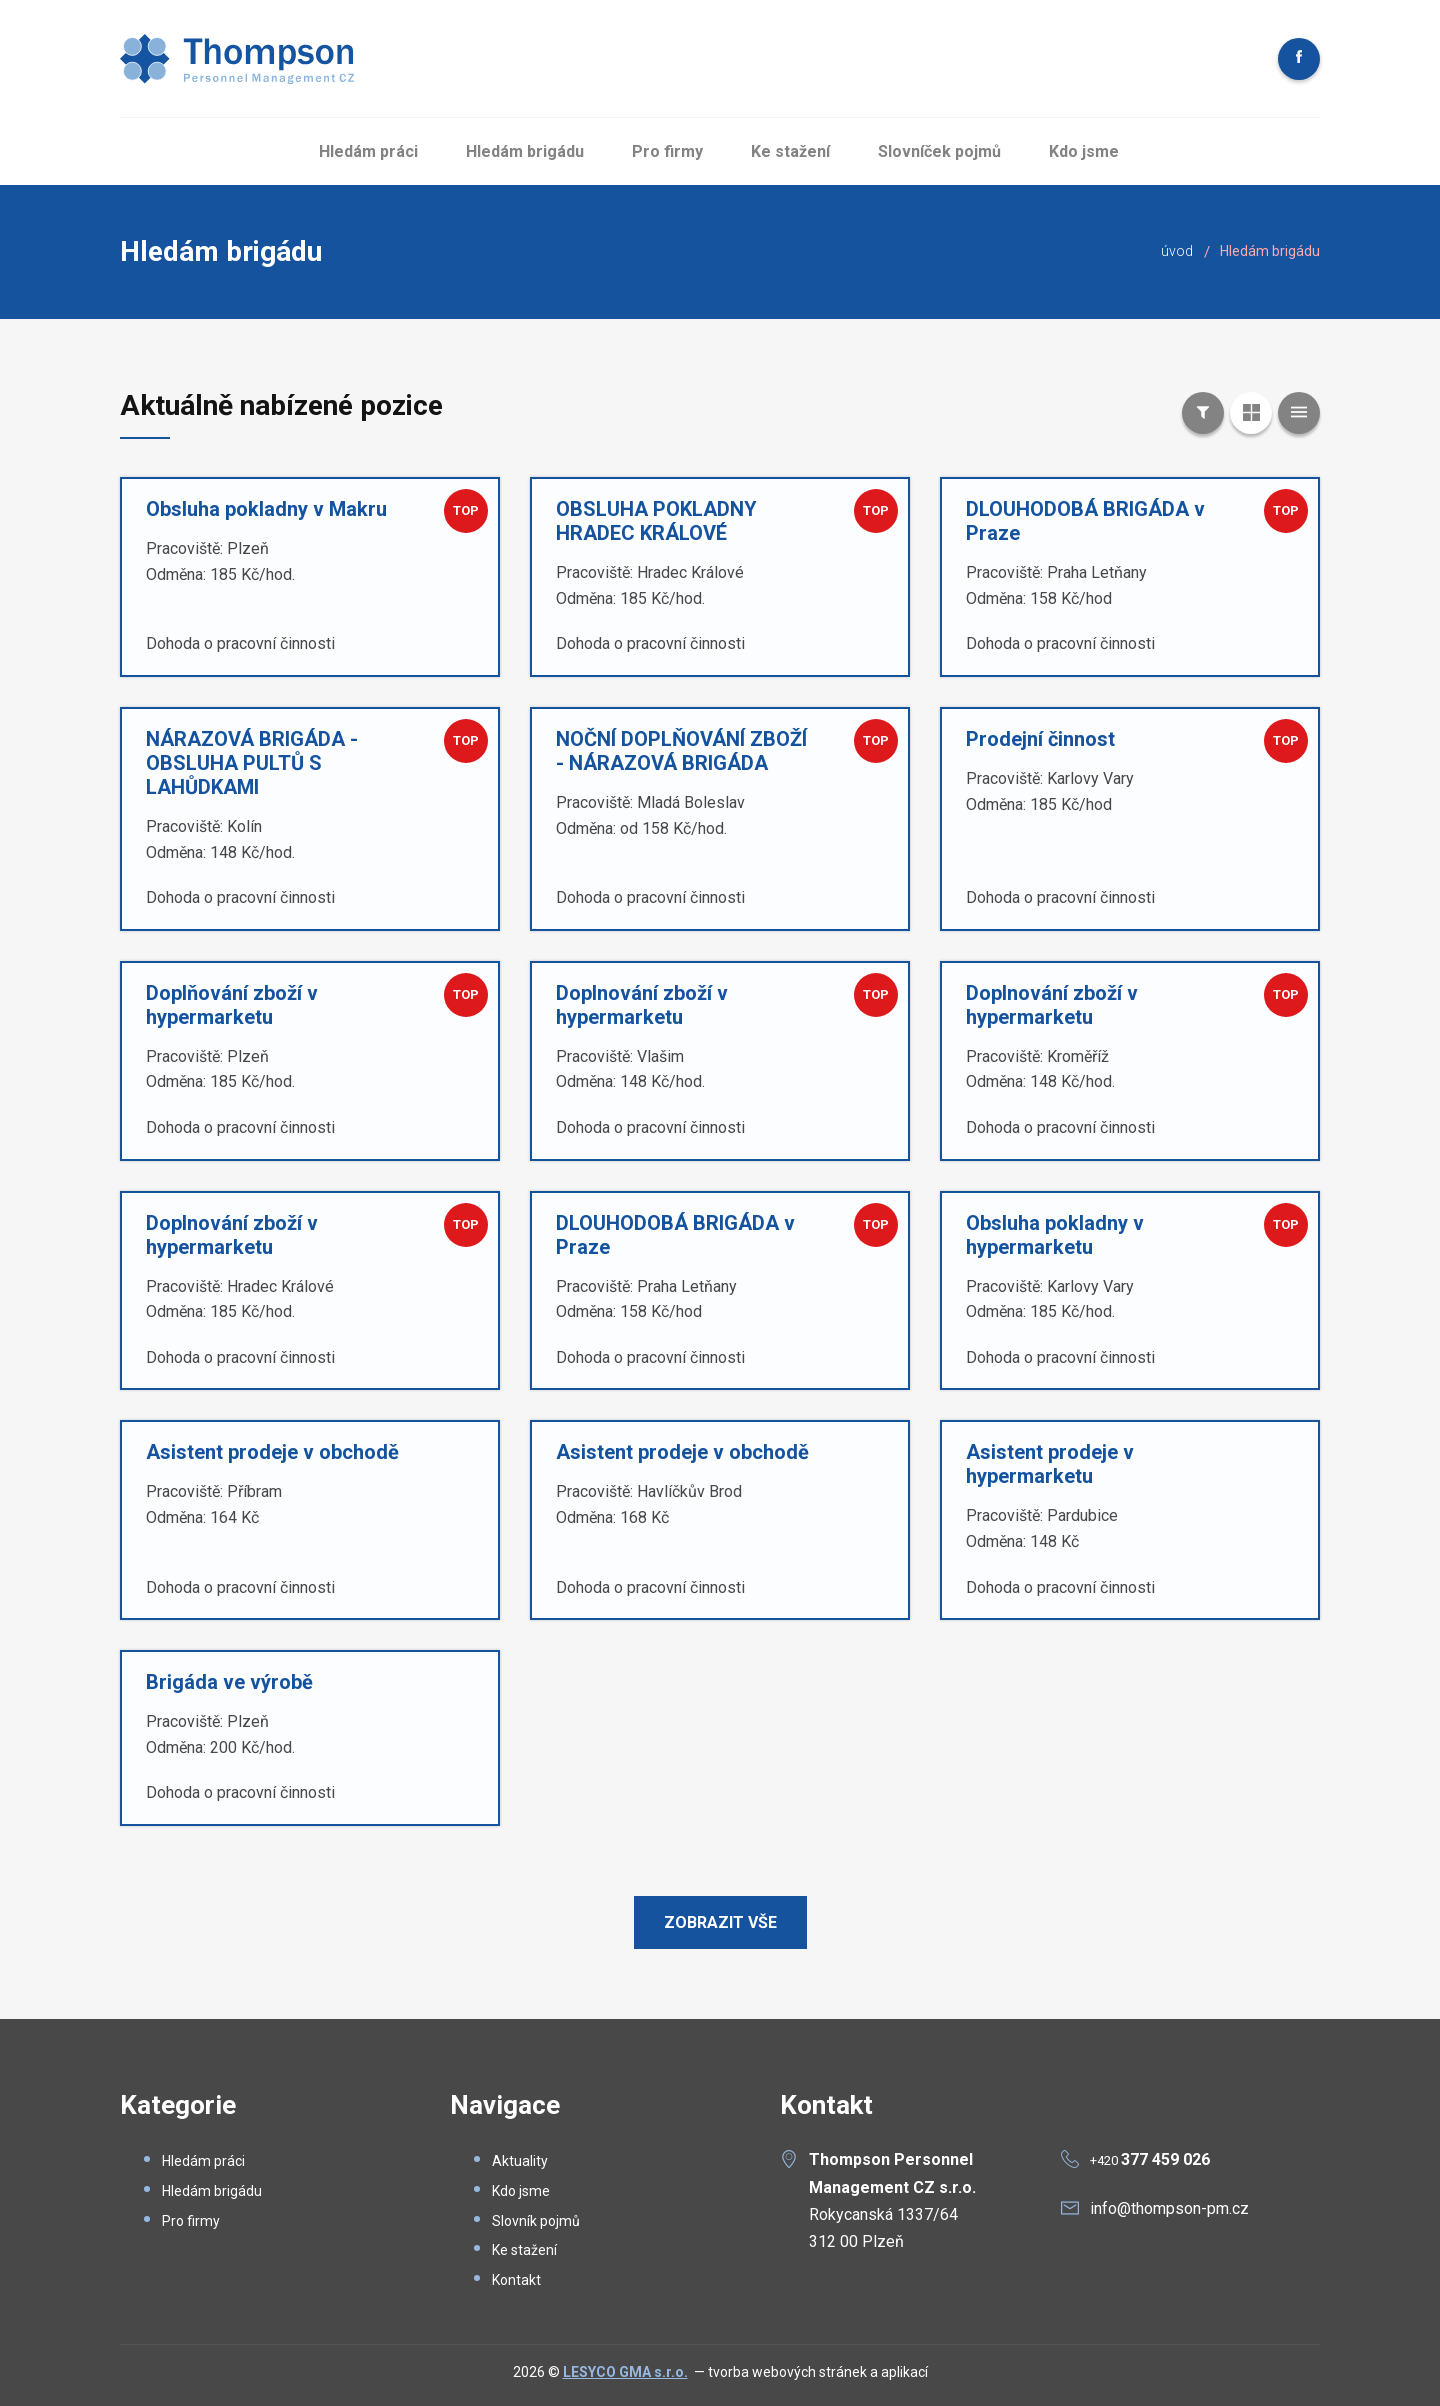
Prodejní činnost (1040, 739)
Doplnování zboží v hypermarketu (642, 1005)
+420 (1150, 2160)
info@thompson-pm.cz (1169, 2208)
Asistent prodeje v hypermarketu (1050, 1464)
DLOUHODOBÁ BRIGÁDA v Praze (1085, 521)
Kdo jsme (1084, 151)
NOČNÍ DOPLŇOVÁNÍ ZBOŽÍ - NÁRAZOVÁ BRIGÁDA (681, 751)
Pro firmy (667, 151)
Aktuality (520, 2161)
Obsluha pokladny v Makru (266, 509)
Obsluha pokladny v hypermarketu (1055, 1235)
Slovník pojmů (536, 2221)
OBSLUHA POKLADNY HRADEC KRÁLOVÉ (656, 521)
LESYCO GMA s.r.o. (625, 2372)
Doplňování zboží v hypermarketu (232, 1005)
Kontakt (516, 2280)
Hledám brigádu (525, 151)
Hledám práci (368, 151)
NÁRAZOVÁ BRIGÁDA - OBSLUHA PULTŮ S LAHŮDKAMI (252, 763)
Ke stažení (790, 151)
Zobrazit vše (720, 1922)
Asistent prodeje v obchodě (272, 1452)
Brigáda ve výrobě (229, 1682)
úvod (1177, 251)
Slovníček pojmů (939, 151)
